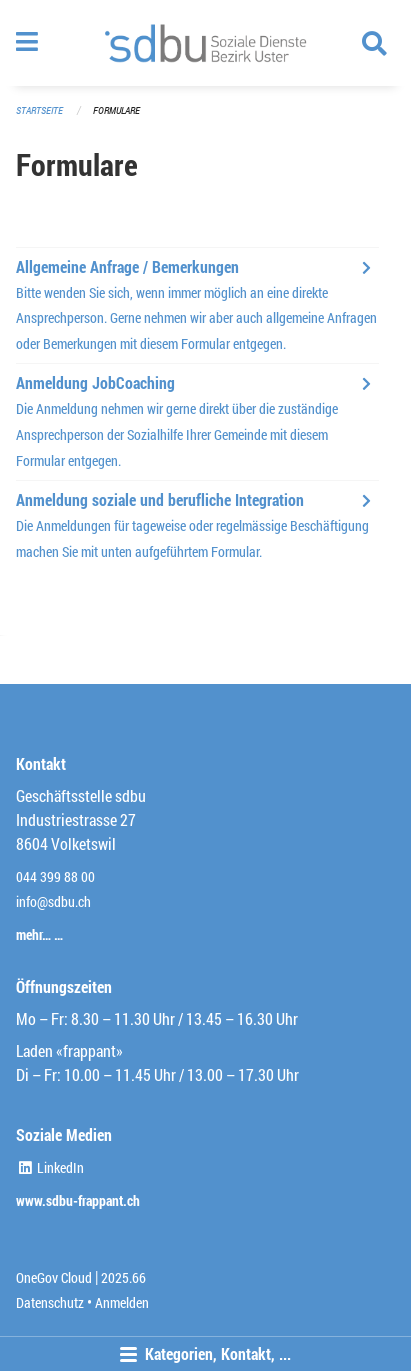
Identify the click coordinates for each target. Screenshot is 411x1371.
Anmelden (122, 1302)
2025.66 (123, 1277)
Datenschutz (50, 1302)
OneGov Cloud (54, 1277)
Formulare (116, 110)
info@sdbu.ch (53, 901)
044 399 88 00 (55, 876)
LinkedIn (50, 1167)
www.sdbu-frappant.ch (78, 1200)
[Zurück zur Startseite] (205, 43)
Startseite (39, 110)
